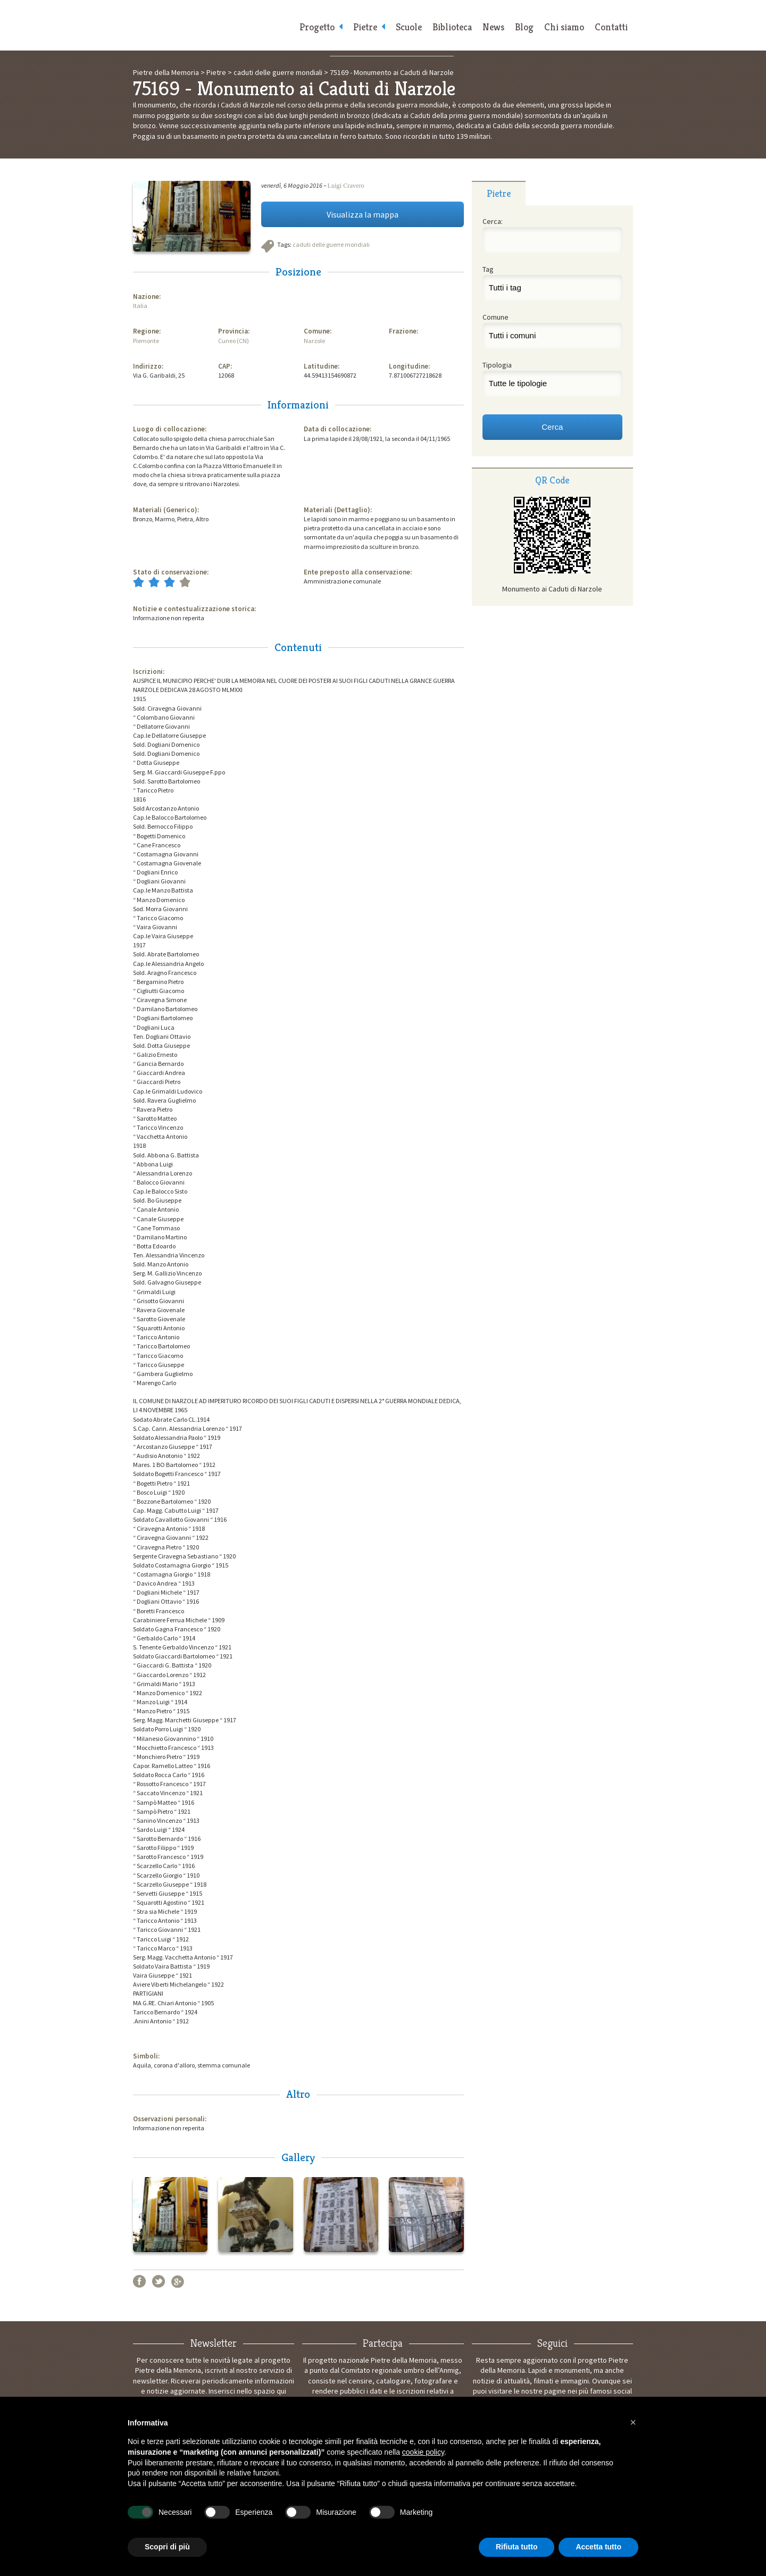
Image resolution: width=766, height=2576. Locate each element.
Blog (524, 27)
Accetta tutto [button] (598, 2546)
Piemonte (146, 341)
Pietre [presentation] (499, 193)
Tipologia (497, 365)
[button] (633, 2422)
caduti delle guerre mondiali (331, 244)
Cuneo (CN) (233, 341)
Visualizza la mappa (362, 214)
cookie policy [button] (423, 2452)
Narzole (314, 341)
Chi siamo (564, 27)
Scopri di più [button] (167, 2546)
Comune (495, 317)
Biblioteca (452, 27)
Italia (140, 306)
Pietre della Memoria (213, 25)
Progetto (317, 27)
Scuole (409, 27)
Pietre (365, 27)
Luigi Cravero (346, 185)
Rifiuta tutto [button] (517, 2546)
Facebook (139, 2281)
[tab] (499, 193)
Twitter (158, 2281)
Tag (488, 269)
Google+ (177, 2281)
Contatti (611, 27)
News (493, 27)
